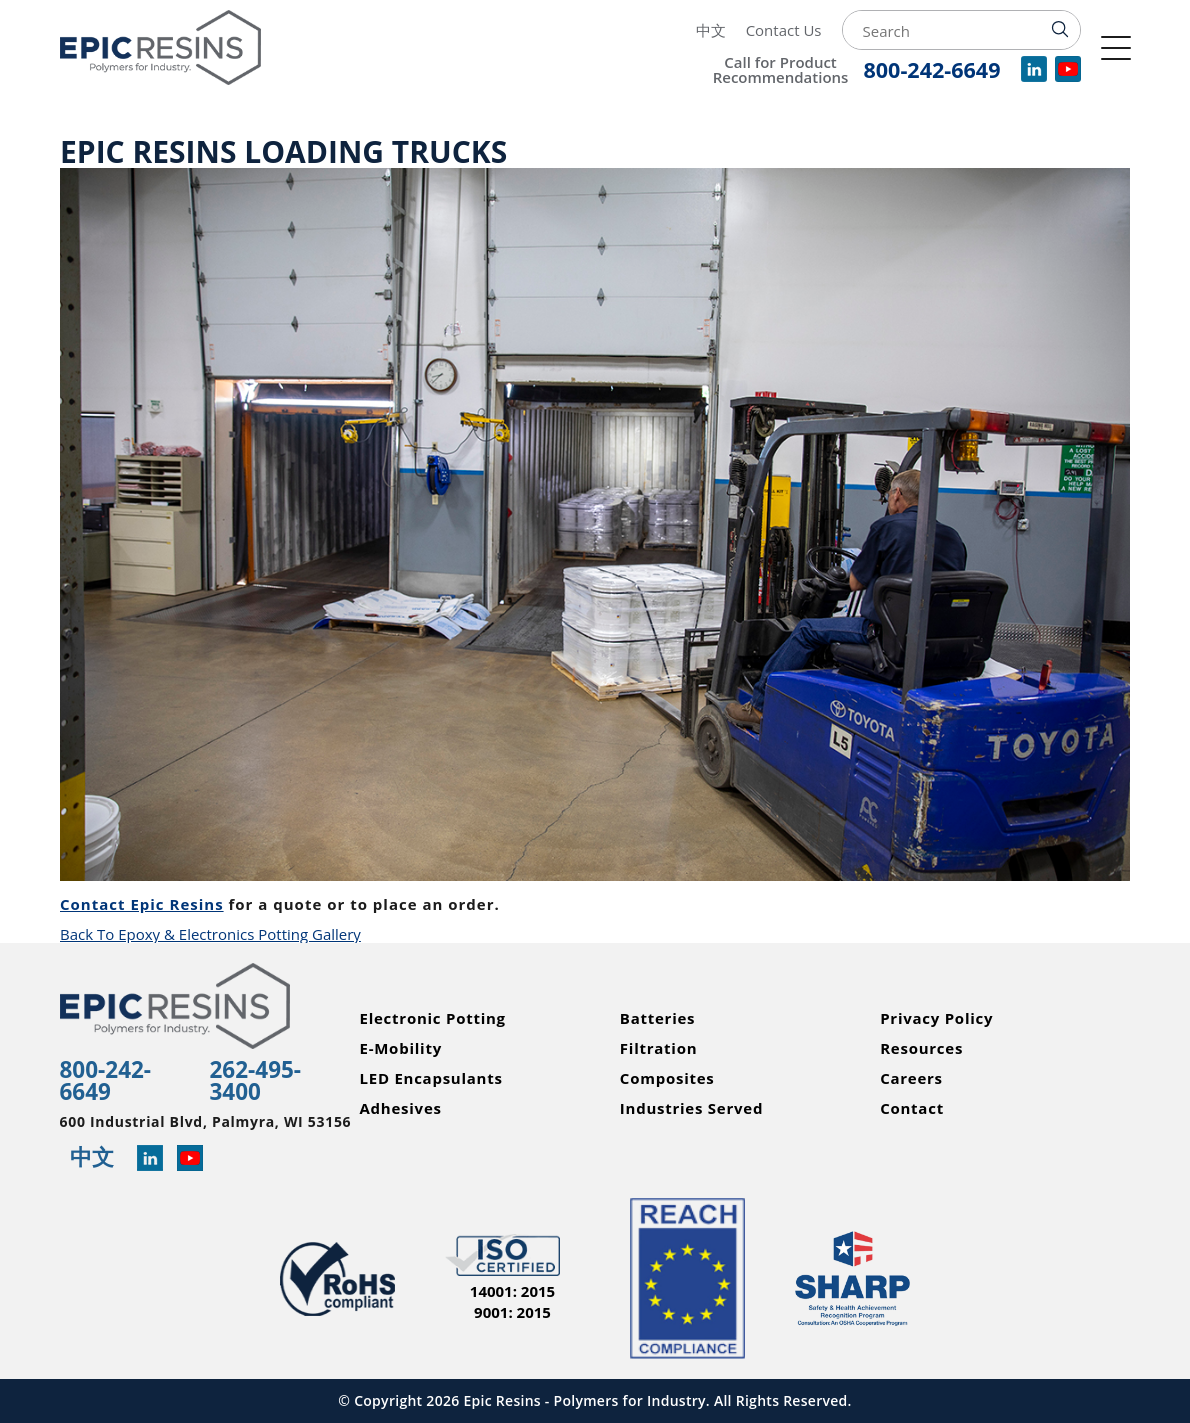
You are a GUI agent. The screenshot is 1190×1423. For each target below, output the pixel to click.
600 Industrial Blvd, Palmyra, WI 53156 (206, 1122)
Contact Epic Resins (142, 904)
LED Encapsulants (431, 1078)
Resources (921, 1048)
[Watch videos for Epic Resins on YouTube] (1068, 76)
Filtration (659, 1048)
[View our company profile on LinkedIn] (1034, 76)
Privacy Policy (936, 1018)
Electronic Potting (433, 1018)
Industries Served (691, 1108)
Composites (667, 1078)
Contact (912, 1108)
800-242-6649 (106, 1080)
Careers (911, 1078)
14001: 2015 (512, 1291)
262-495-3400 (256, 1080)
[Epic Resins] (185, 47)
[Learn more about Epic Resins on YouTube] (190, 1159)
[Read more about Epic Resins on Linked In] (150, 1159)
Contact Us (784, 30)
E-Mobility (401, 1048)
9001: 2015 (512, 1312)
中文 (711, 30)
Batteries (657, 1018)
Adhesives (401, 1108)
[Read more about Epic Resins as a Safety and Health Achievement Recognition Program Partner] (852, 1278)
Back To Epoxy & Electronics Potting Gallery (210, 934)
